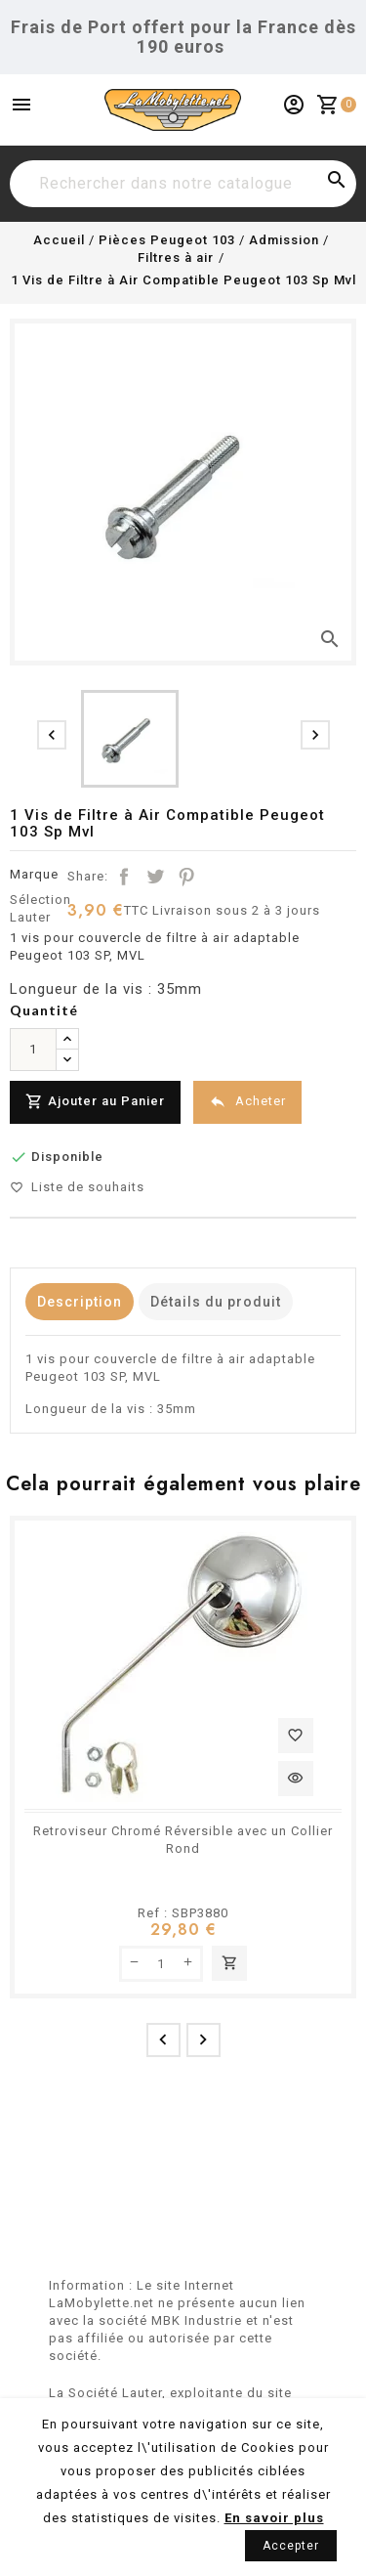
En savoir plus (274, 2518)
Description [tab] (79, 1301)
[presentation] (51, 735)
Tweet (155, 876)
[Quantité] (33, 1049)
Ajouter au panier (229, 1963)
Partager (124, 876)
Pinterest (186, 876)
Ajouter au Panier (95, 1102)
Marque (34, 874)
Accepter (291, 2546)
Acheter (247, 1102)
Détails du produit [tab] (215, 1301)
